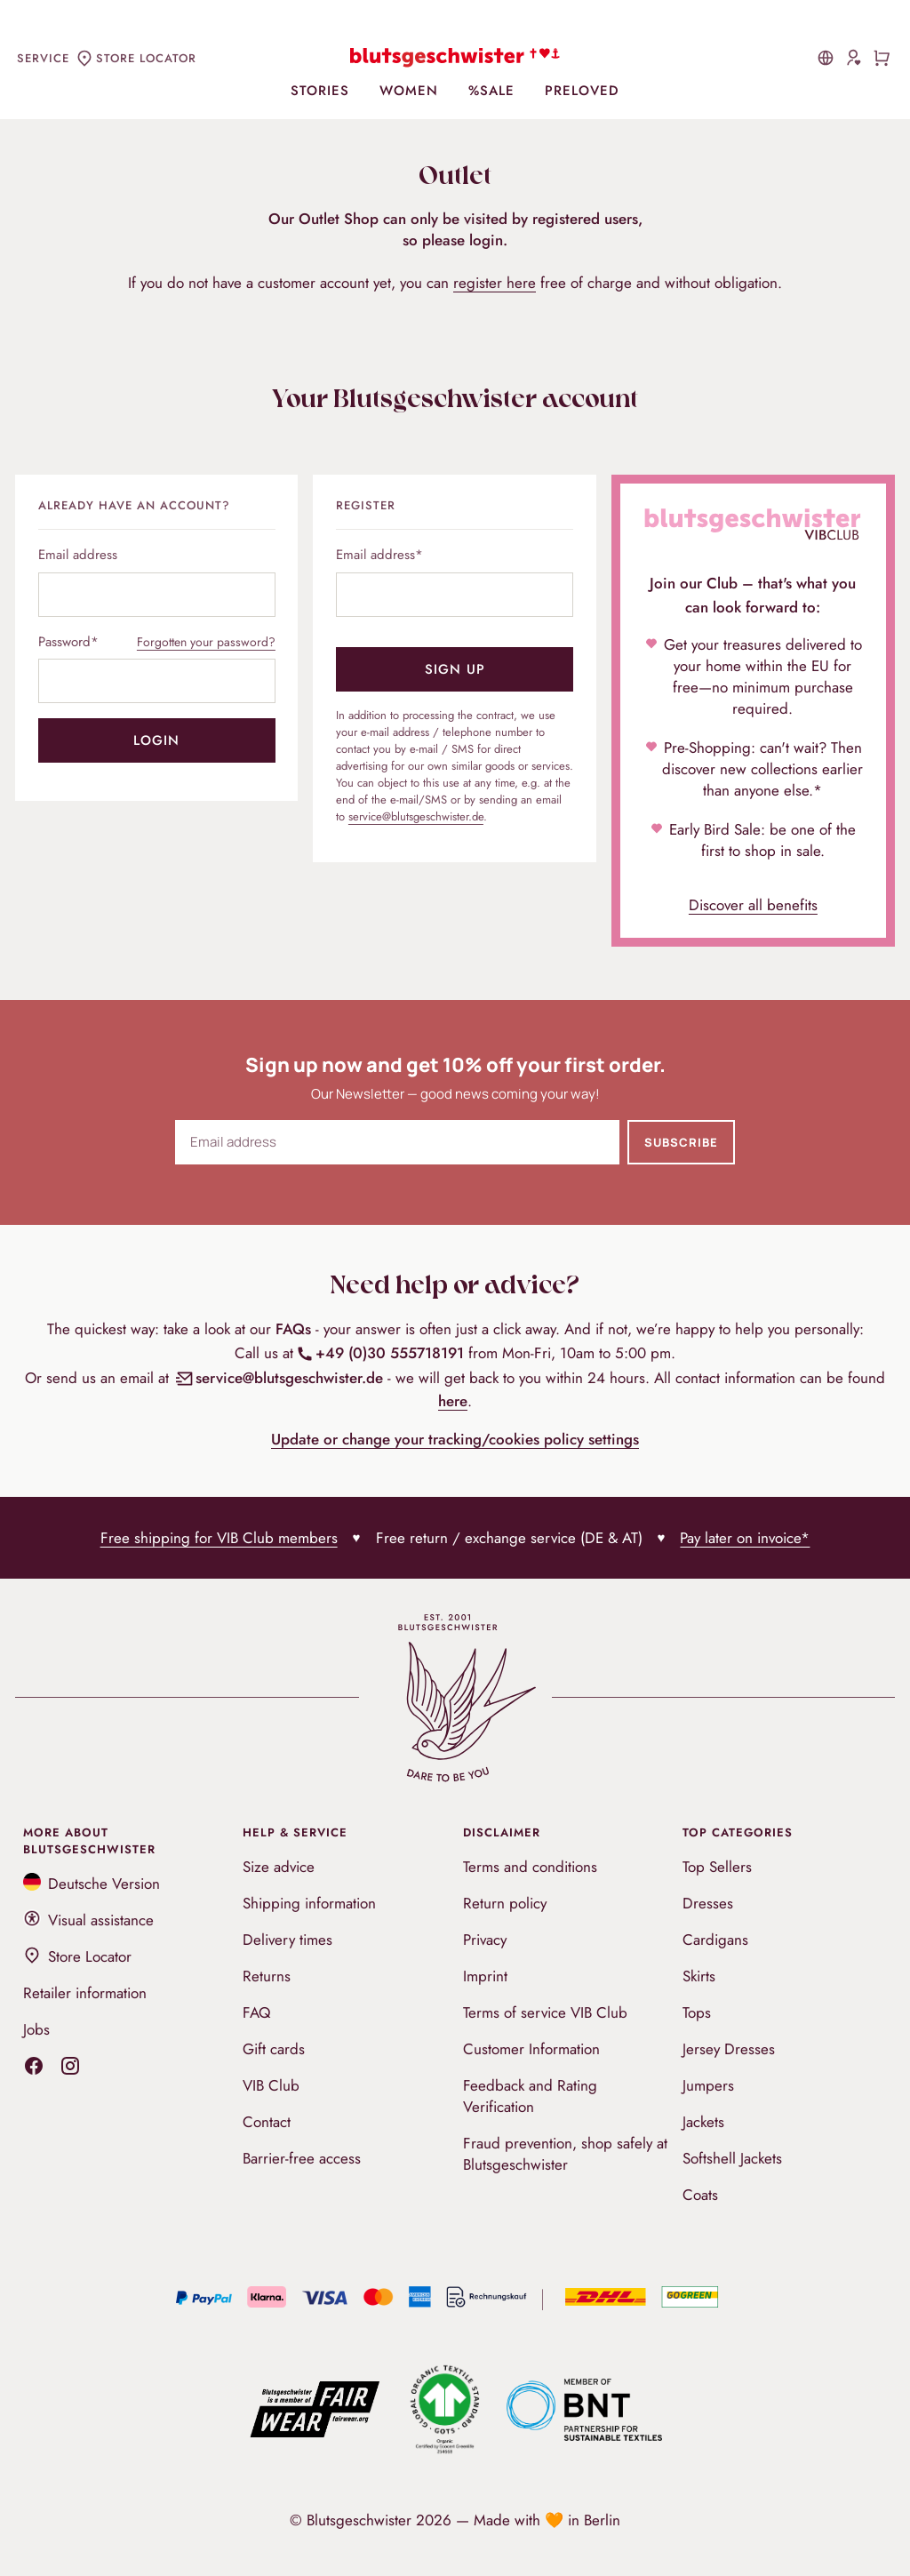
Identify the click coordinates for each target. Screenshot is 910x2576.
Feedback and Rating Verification (530, 2096)
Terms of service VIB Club (545, 2012)
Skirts (698, 1976)
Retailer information (85, 1993)
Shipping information (309, 1903)
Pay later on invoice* (745, 1537)
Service (43, 58)
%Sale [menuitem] (491, 90)
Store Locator (77, 1956)
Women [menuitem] (408, 90)
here (452, 1401)
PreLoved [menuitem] (582, 90)
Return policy (505, 1903)
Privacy (485, 1939)
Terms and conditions (530, 1866)
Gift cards (274, 2049)
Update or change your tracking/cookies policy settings (455, 1439)
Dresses (707, 1903)
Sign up (455, 669)
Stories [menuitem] (320, 90)
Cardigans (715, 1939)
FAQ (256, 2012)
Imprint (485, 1976)
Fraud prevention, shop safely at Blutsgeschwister (565, 2153)
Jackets (703, 2121)
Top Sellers (717, 1866)
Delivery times (287, 1939)
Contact (267, 2121)
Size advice (279, 1866)
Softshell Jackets (732, 2158)
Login (156, 740)
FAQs (293, 1329)
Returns (267, 1976)
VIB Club (271, 2085)
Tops (696, 2012)
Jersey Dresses (728, 2049)
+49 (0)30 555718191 (380, 1353)
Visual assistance (89, 1920)
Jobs (36, 2029)
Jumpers (708, 2085)
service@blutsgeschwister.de (415, 816)
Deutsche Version (92, 1883)
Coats (700, 2194)
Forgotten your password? (206, 642)
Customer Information (531, 2049)
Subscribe (681, 1142)
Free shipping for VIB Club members (219, 1537)
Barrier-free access (302, 2158)
